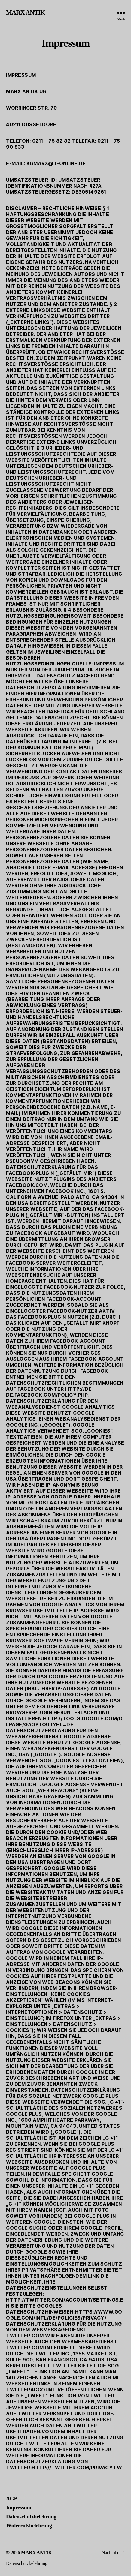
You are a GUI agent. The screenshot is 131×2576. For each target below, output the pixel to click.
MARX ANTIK (25, 13)
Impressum (18, 2508)
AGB (11, 2499)
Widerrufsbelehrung (29, 2526)
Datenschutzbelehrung (31, 2517)
